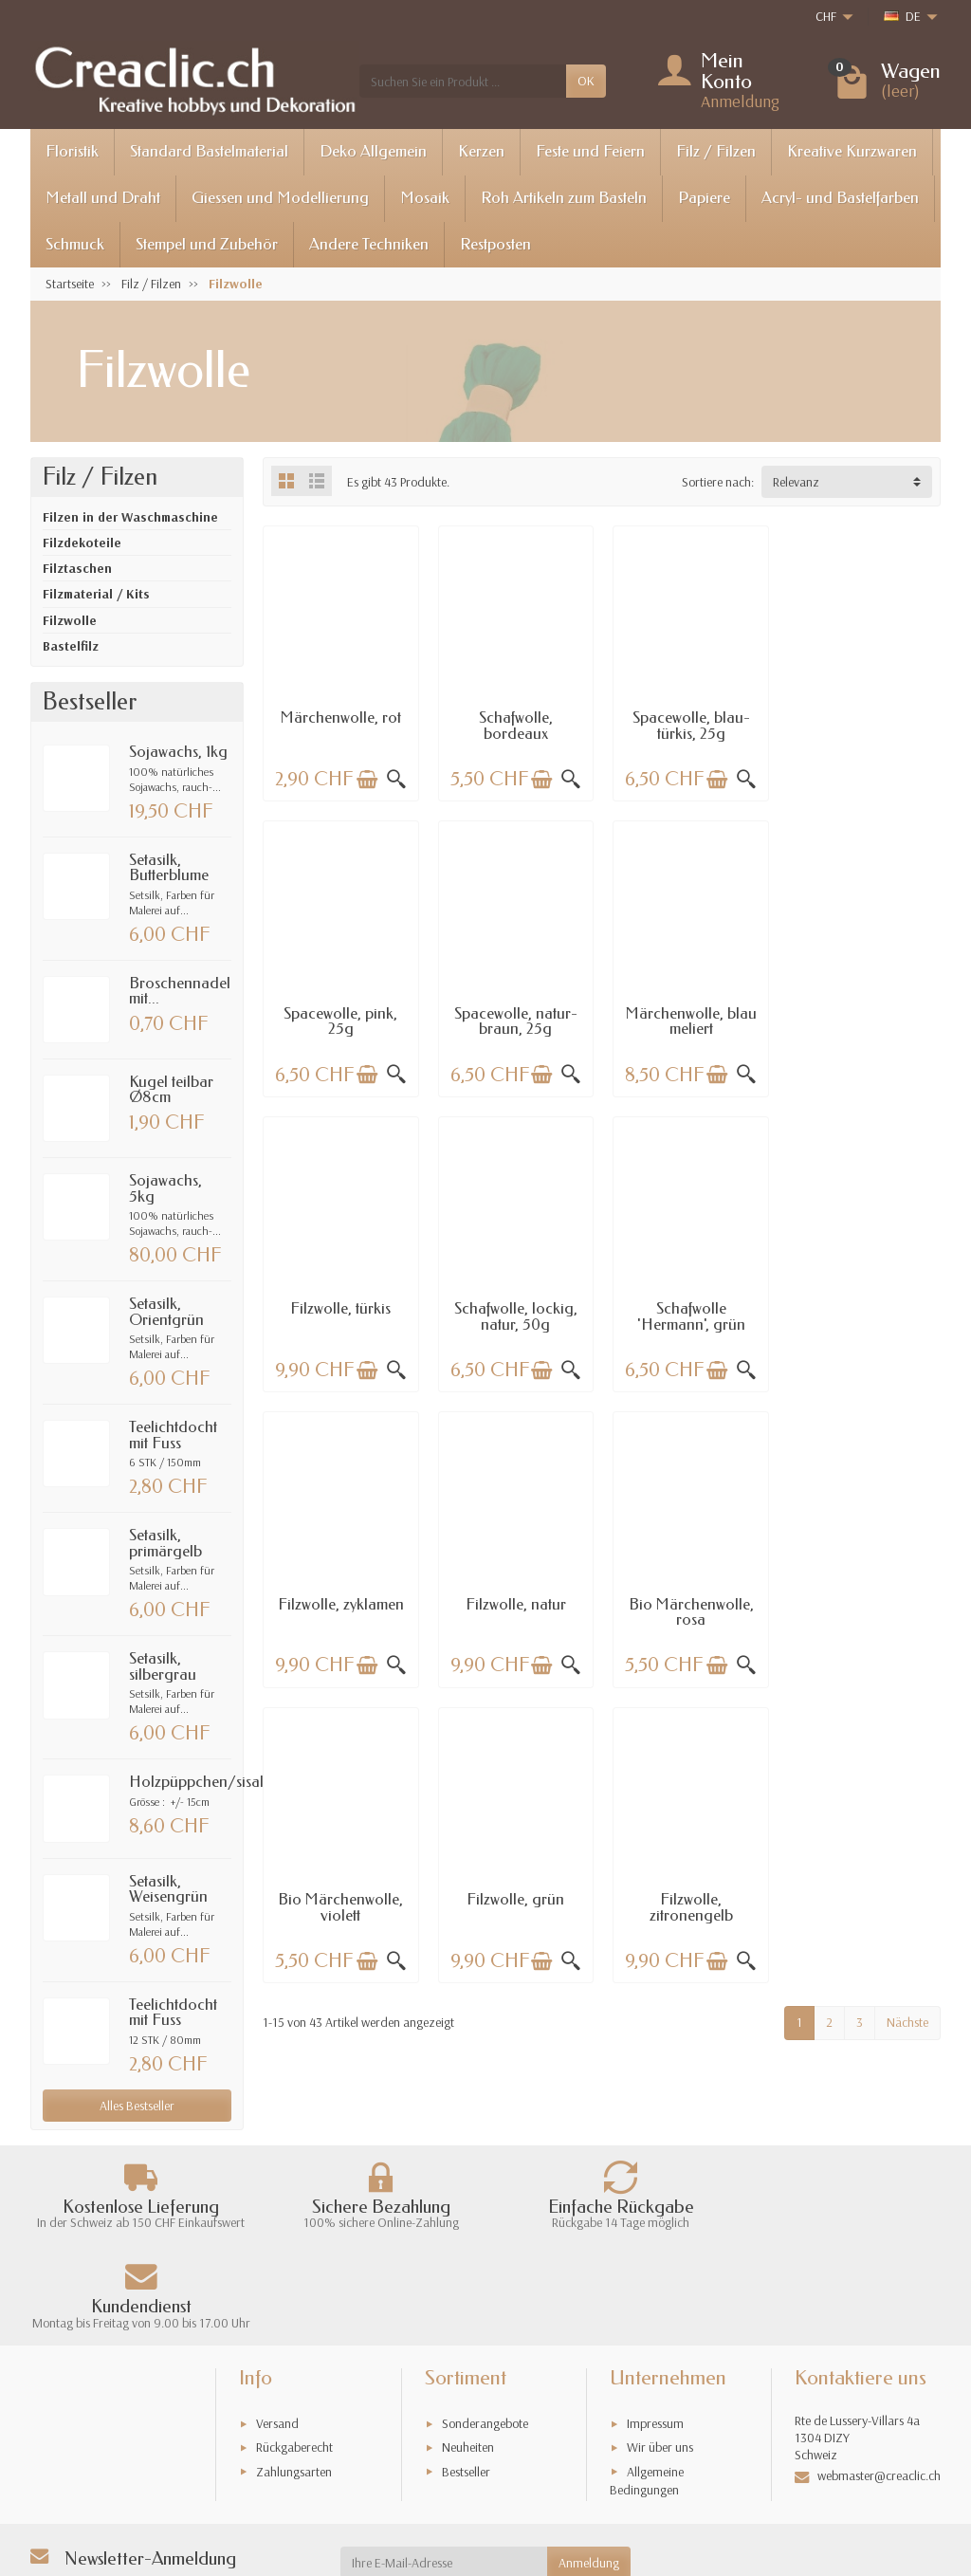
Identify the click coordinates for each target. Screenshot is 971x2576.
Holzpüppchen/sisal (196, 1782)
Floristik (72, 151)
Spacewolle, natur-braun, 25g (340, 1020)
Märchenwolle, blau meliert (514, 1020)
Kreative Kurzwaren (852, 151)
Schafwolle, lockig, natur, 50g (863, 1020)
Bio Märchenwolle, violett (340, 1609)
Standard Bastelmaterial (209, 151)
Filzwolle (70, 620)
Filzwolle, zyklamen (514, 1306)
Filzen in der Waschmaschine (130, 516)
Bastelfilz (71, 645)
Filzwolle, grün (514, 1601)
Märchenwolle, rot (340, 717)
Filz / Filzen (716, 151)
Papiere (704, 198)
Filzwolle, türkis (688, 1012)
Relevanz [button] (796, 481)
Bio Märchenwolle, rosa (862, 1314)
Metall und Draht (103, 198)
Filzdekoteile (82, 542)
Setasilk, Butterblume (169, 868)
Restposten (495, 244)
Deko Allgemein (373, 151)
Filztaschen (77, 568)
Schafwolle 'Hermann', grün (340, 1314)
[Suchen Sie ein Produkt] (462, 80)
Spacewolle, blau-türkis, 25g (688, 725)
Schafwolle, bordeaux (515, 725)
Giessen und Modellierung (280, 198)
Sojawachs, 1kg (178, 752)
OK (586, 80)
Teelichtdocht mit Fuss (173, 1435)
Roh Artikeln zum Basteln (564, 198)
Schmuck (75, 244)
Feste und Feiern (590, 151)
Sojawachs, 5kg (165, 1188)
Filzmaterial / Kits (96, 593)
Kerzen (481, 151)
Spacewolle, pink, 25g (863, 725)
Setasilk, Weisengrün (168, 1889)
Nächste (907, 1723)
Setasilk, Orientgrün (166, 1312)
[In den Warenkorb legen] (366, 778)
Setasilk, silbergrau (162, 1666)
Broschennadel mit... (179, 991)
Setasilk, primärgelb (165, 1543)
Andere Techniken (369, 244)
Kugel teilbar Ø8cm (171, 1090)
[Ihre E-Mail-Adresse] (444, 2477)
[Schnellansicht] (395, 778)
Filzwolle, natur (688, 1306)
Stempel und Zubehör (207, 244)
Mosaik (424, 198)
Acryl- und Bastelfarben (840, 198)
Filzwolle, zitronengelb (688, 1609)
